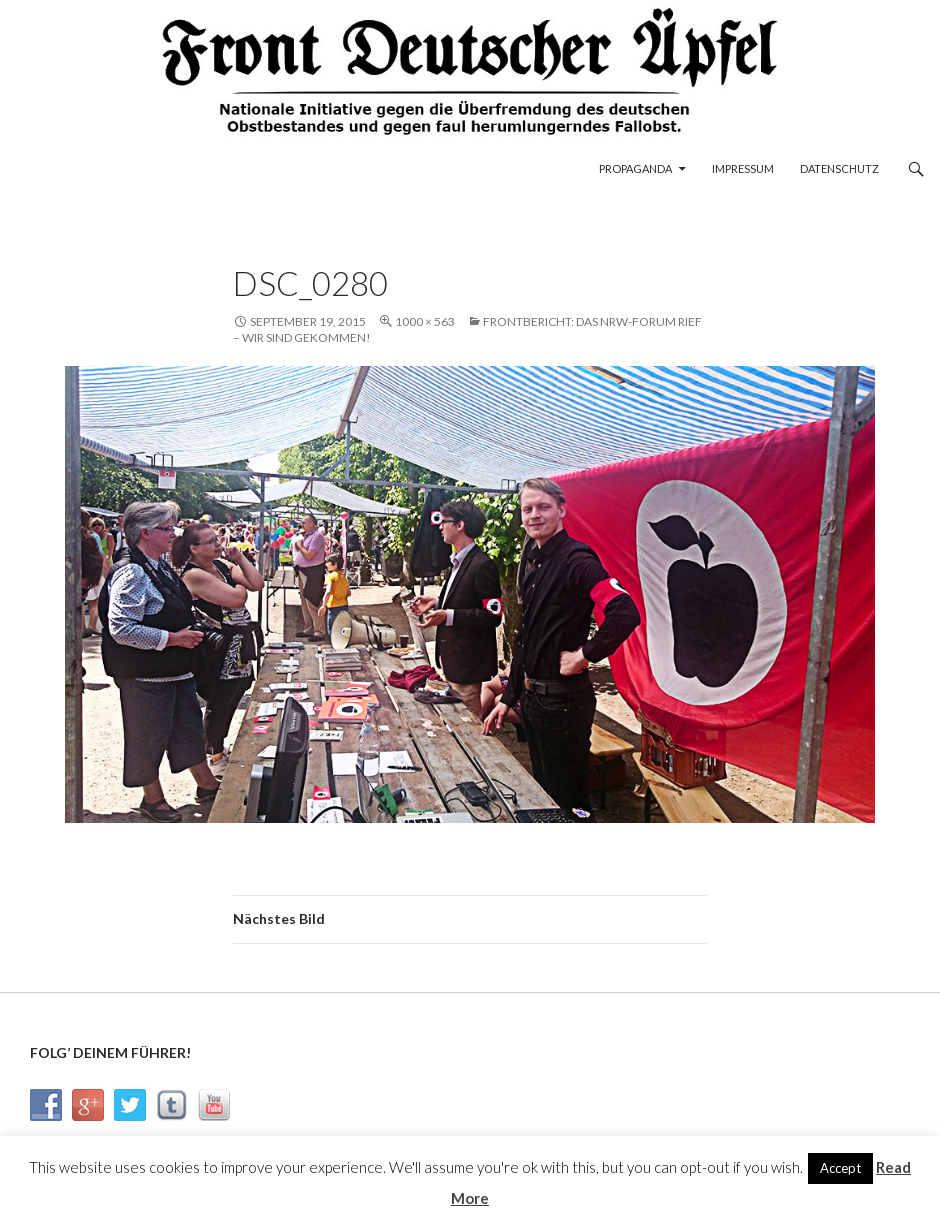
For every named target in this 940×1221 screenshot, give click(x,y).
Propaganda (635, 168)
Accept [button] (840, 1168)
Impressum (743, 168)
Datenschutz (839, 168)
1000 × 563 (425, 321)
